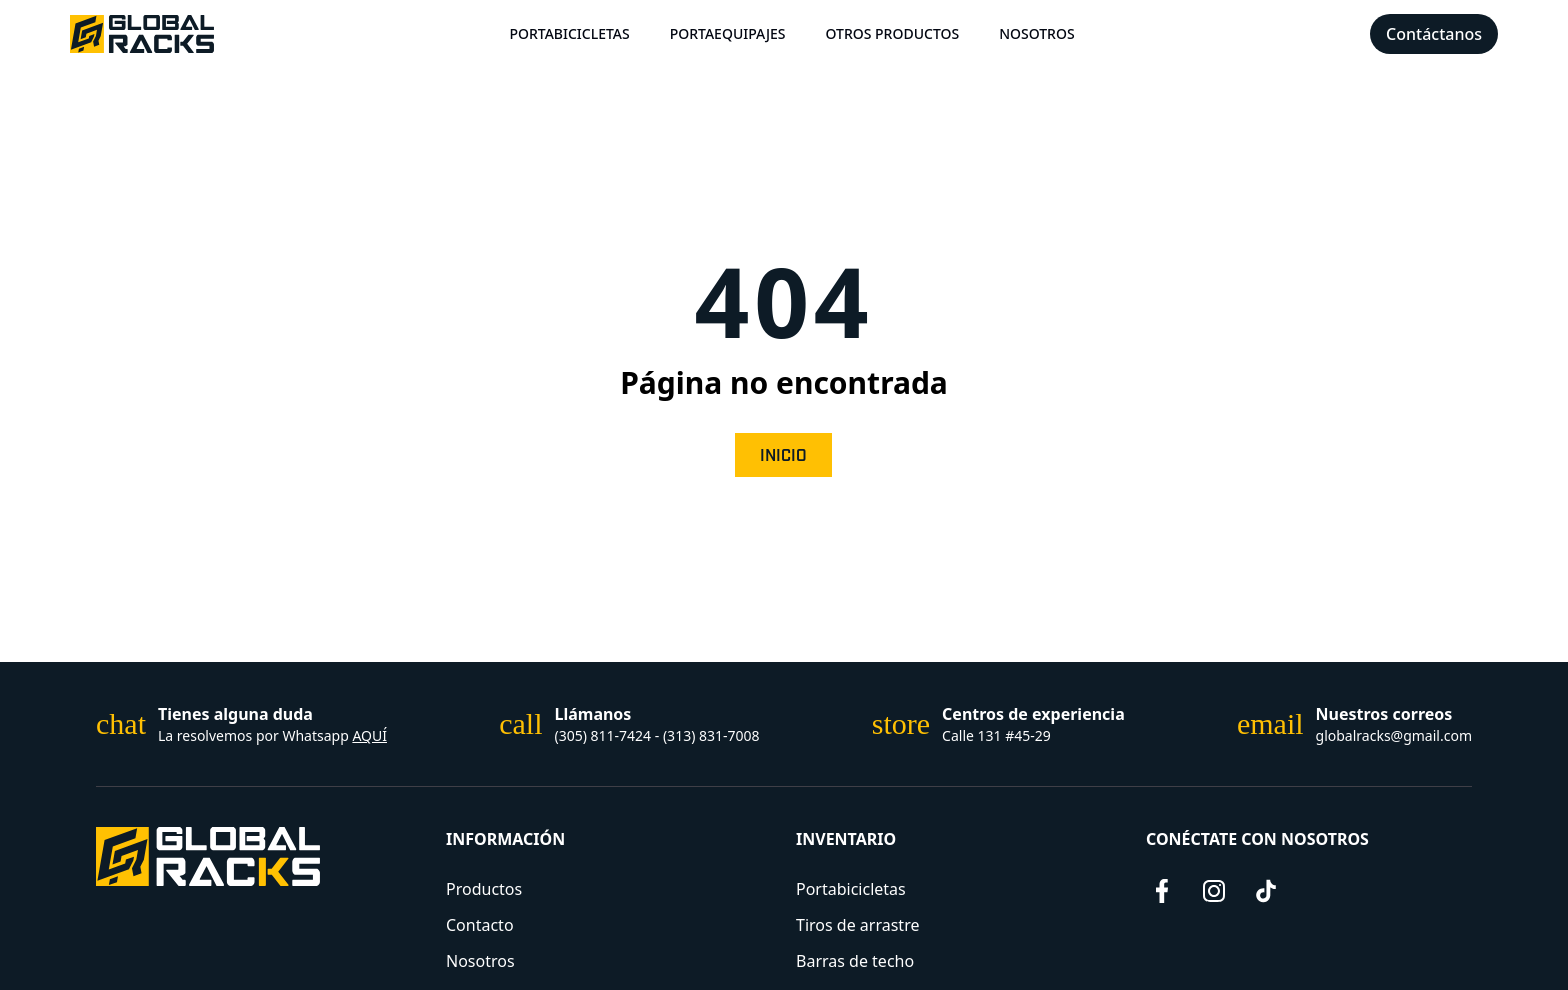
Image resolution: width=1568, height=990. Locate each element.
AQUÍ (369, 735)
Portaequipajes (728, 33)
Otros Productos (892, 33)
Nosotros (1037, 33)
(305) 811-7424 (604, 735)
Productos (484, 889)
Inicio (783, 456)
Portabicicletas (569, 33)
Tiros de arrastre (857, 925)
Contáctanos (1434, 34)
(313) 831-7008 (711, 735)
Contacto (480, 925)
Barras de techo (855, 961)
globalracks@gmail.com (1394, 735)
